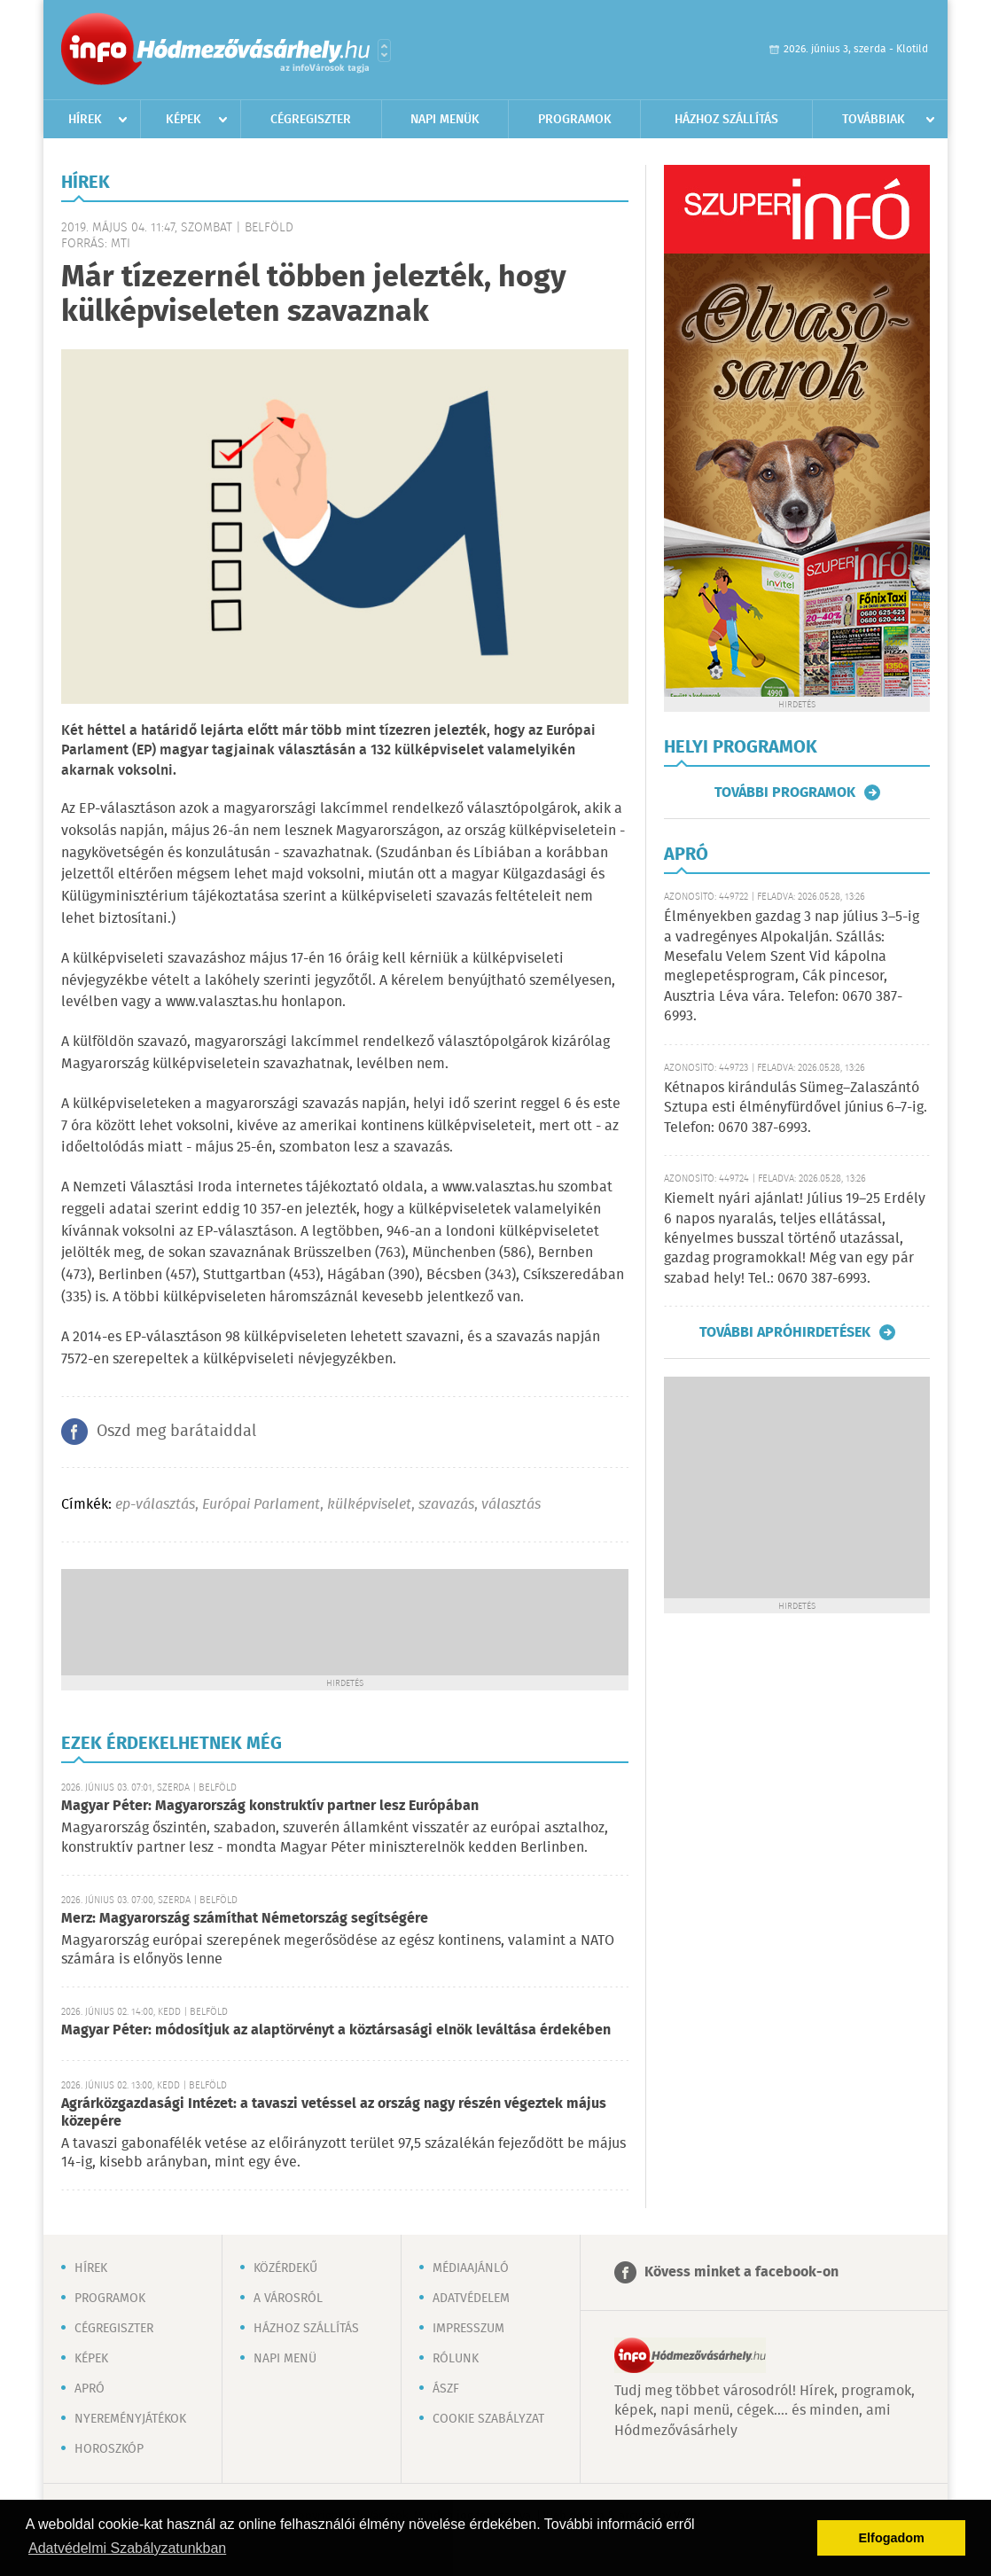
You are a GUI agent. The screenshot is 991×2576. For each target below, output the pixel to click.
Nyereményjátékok (130, 2419)
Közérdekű (285, 2268)
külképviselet (369, 1505)
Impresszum (468, 2328)
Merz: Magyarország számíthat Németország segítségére (244, 1919)
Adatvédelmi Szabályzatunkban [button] (127, 2548)
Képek (183, 119)
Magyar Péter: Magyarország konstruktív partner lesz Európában (270, 1806)
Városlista (384, 50)
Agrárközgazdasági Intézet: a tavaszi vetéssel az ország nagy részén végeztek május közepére (333, 2113)
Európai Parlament (261, 1505)
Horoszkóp (109, 2449)
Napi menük (445, 119)
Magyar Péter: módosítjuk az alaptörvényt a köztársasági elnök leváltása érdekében (336, 2030)
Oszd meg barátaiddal (176, 1431)
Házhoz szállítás (726, 119)
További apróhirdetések (784, 1332)
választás (511, 1505)
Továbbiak (873, 119)
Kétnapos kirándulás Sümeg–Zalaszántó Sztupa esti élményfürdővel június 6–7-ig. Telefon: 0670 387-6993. (795, 1108)
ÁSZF (446, 2389)
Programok (575, 119)
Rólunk (456, 2359)
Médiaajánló (471, 2268)
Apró (89, 2389)
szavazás (446, 1505)
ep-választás (155, 1505)
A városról (288, 2298)
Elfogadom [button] (892, 2538)
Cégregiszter (310, 119)
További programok (784, 792)
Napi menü (285, 2359)
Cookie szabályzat (488, 2419)
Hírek (85, 119)
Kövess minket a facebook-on (741, 2272)
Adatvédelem (471, 2298)
